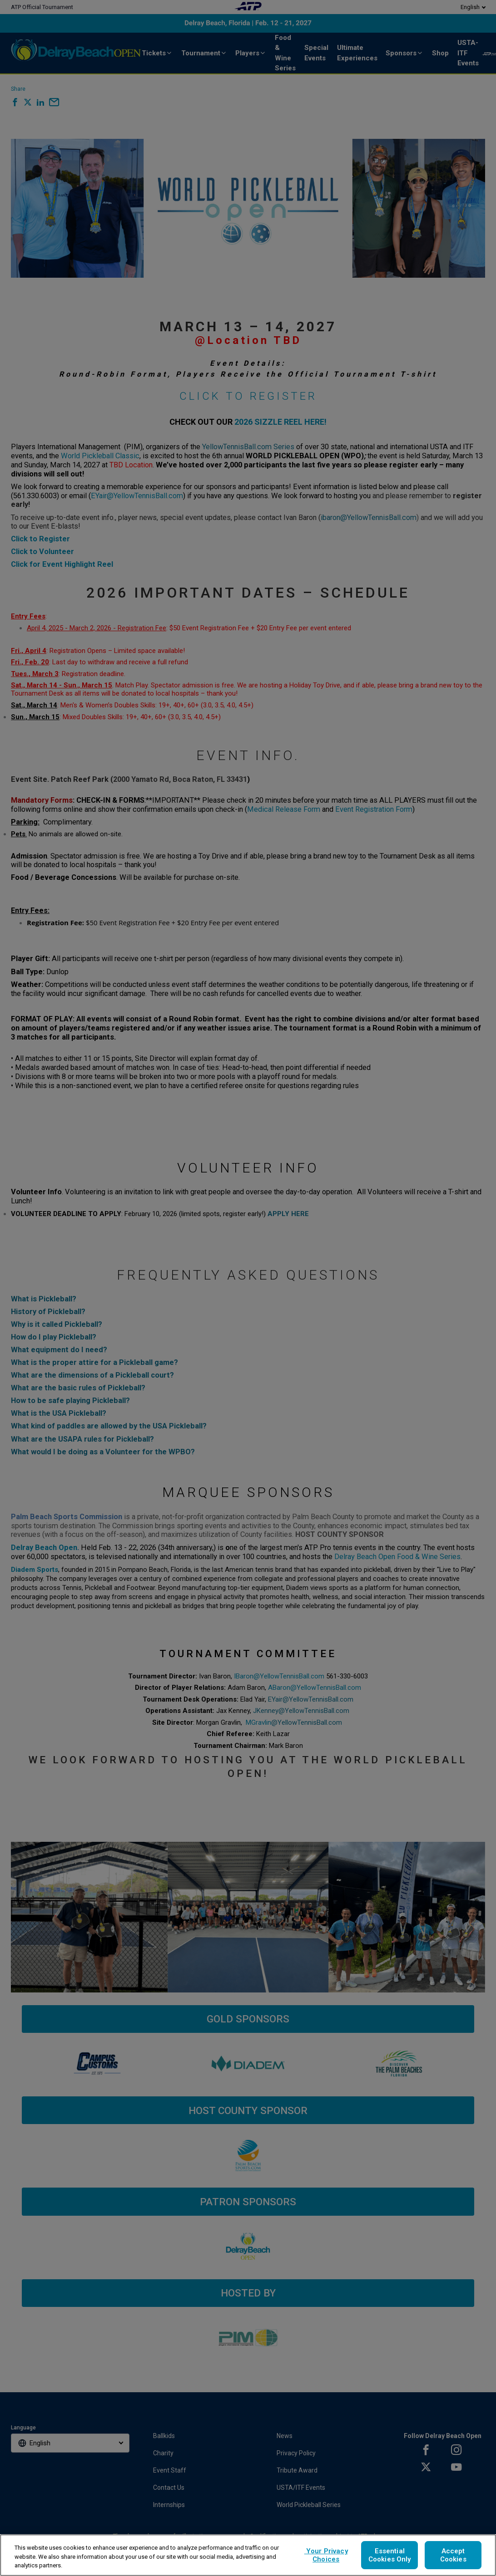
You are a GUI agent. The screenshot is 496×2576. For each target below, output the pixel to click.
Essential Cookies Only (389, 2555)
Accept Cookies (453, 2555)
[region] (248, 2555)
